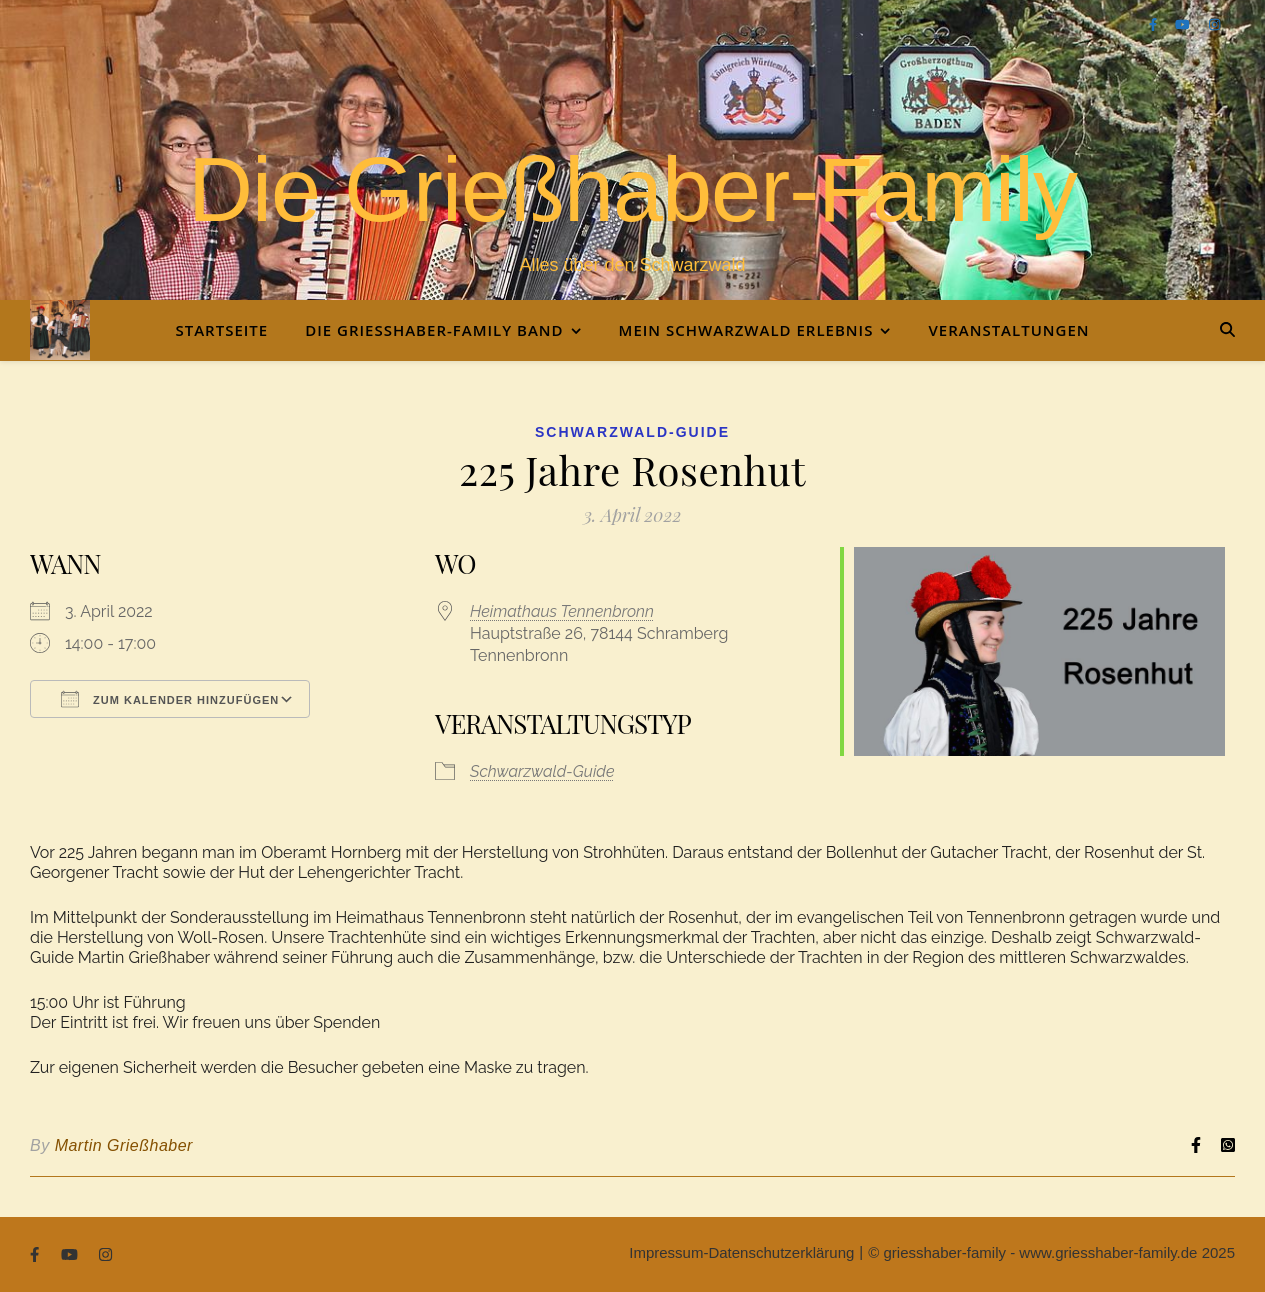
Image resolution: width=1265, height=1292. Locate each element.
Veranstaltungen (1008, 330)
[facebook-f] (1155, 24)
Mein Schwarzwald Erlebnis (746, 330)
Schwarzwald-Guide (632, 432)
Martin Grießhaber (124, 1145)
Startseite (221, 330)
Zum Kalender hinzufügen (170, 699)
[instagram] (1214, 24)
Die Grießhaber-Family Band (434, 330)
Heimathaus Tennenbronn (562, 611)
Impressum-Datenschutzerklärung (741, 1252)
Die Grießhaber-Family (632, 190)
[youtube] (1184, 24)
